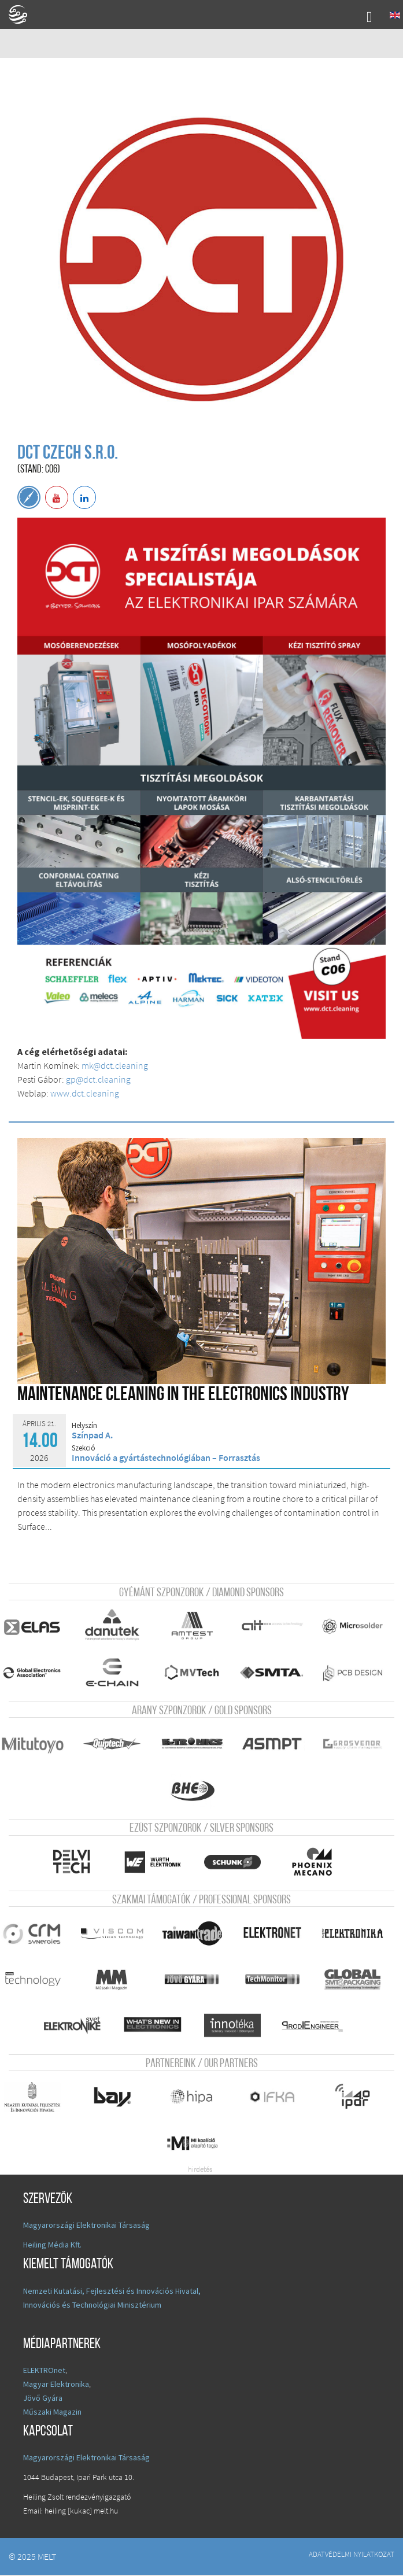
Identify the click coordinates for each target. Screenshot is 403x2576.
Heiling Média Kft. (52, 2246)
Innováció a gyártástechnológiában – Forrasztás (166, 1457)
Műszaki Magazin (52, 2413)
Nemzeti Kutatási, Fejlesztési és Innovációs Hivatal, (112, 2292)
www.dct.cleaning (84, 1093)
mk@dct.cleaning (115, 1065)
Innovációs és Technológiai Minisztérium (92, 2306)
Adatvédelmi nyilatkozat (351, 2555)
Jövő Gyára (42, 2399)
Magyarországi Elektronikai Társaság (86, 2226)
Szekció (83, 1448)
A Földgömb (23, 14)
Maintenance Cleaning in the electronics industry (183, 1395)
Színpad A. (92, 1435)
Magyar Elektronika (56, 2385)
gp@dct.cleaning (98, 1079)
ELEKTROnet (44, 2371)
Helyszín (84, 1425)
